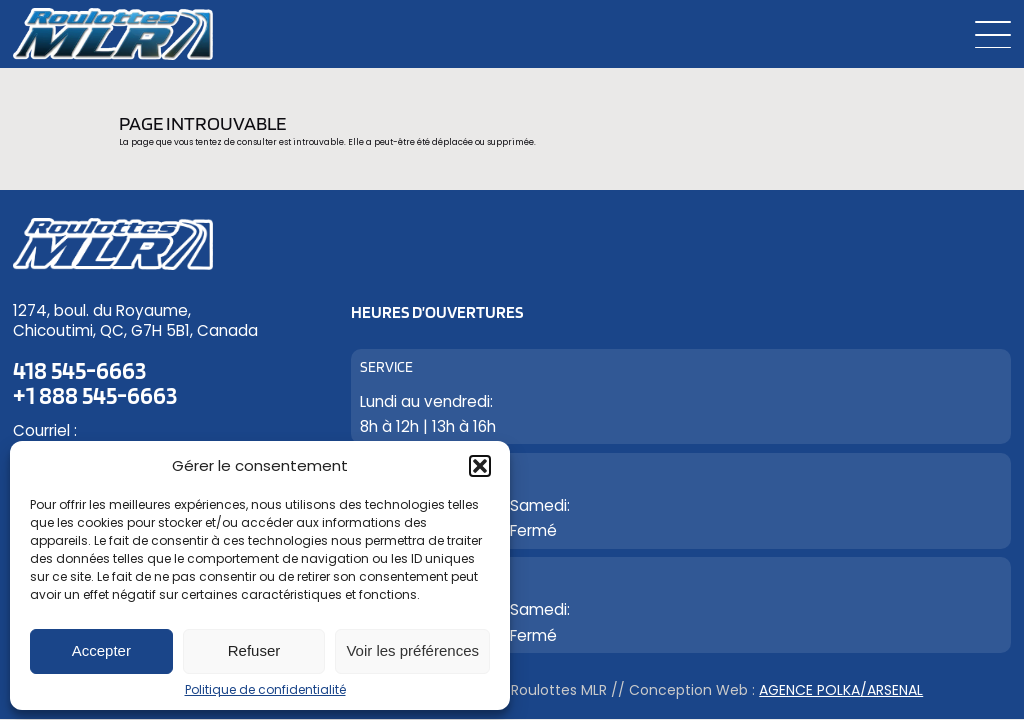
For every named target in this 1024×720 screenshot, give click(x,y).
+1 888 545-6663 (95, 395)
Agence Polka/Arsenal (841, 690)
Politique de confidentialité (265, 689)
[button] (480, 466)
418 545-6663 (79, 370)
